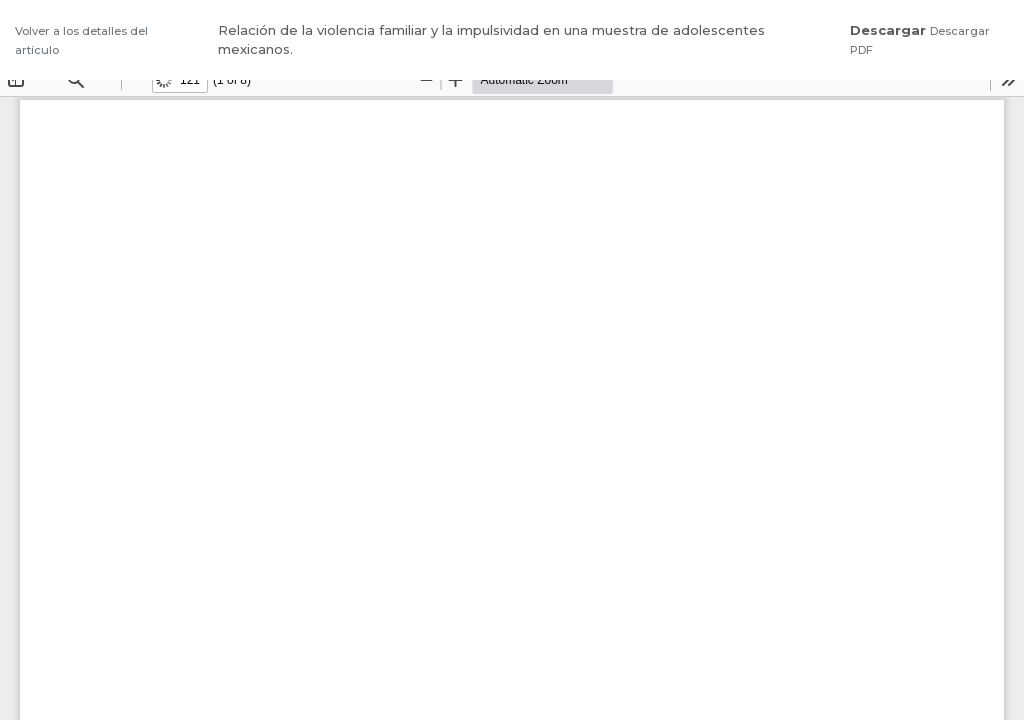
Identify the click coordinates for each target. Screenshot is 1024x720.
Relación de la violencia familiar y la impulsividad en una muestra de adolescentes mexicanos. (491, 40)
